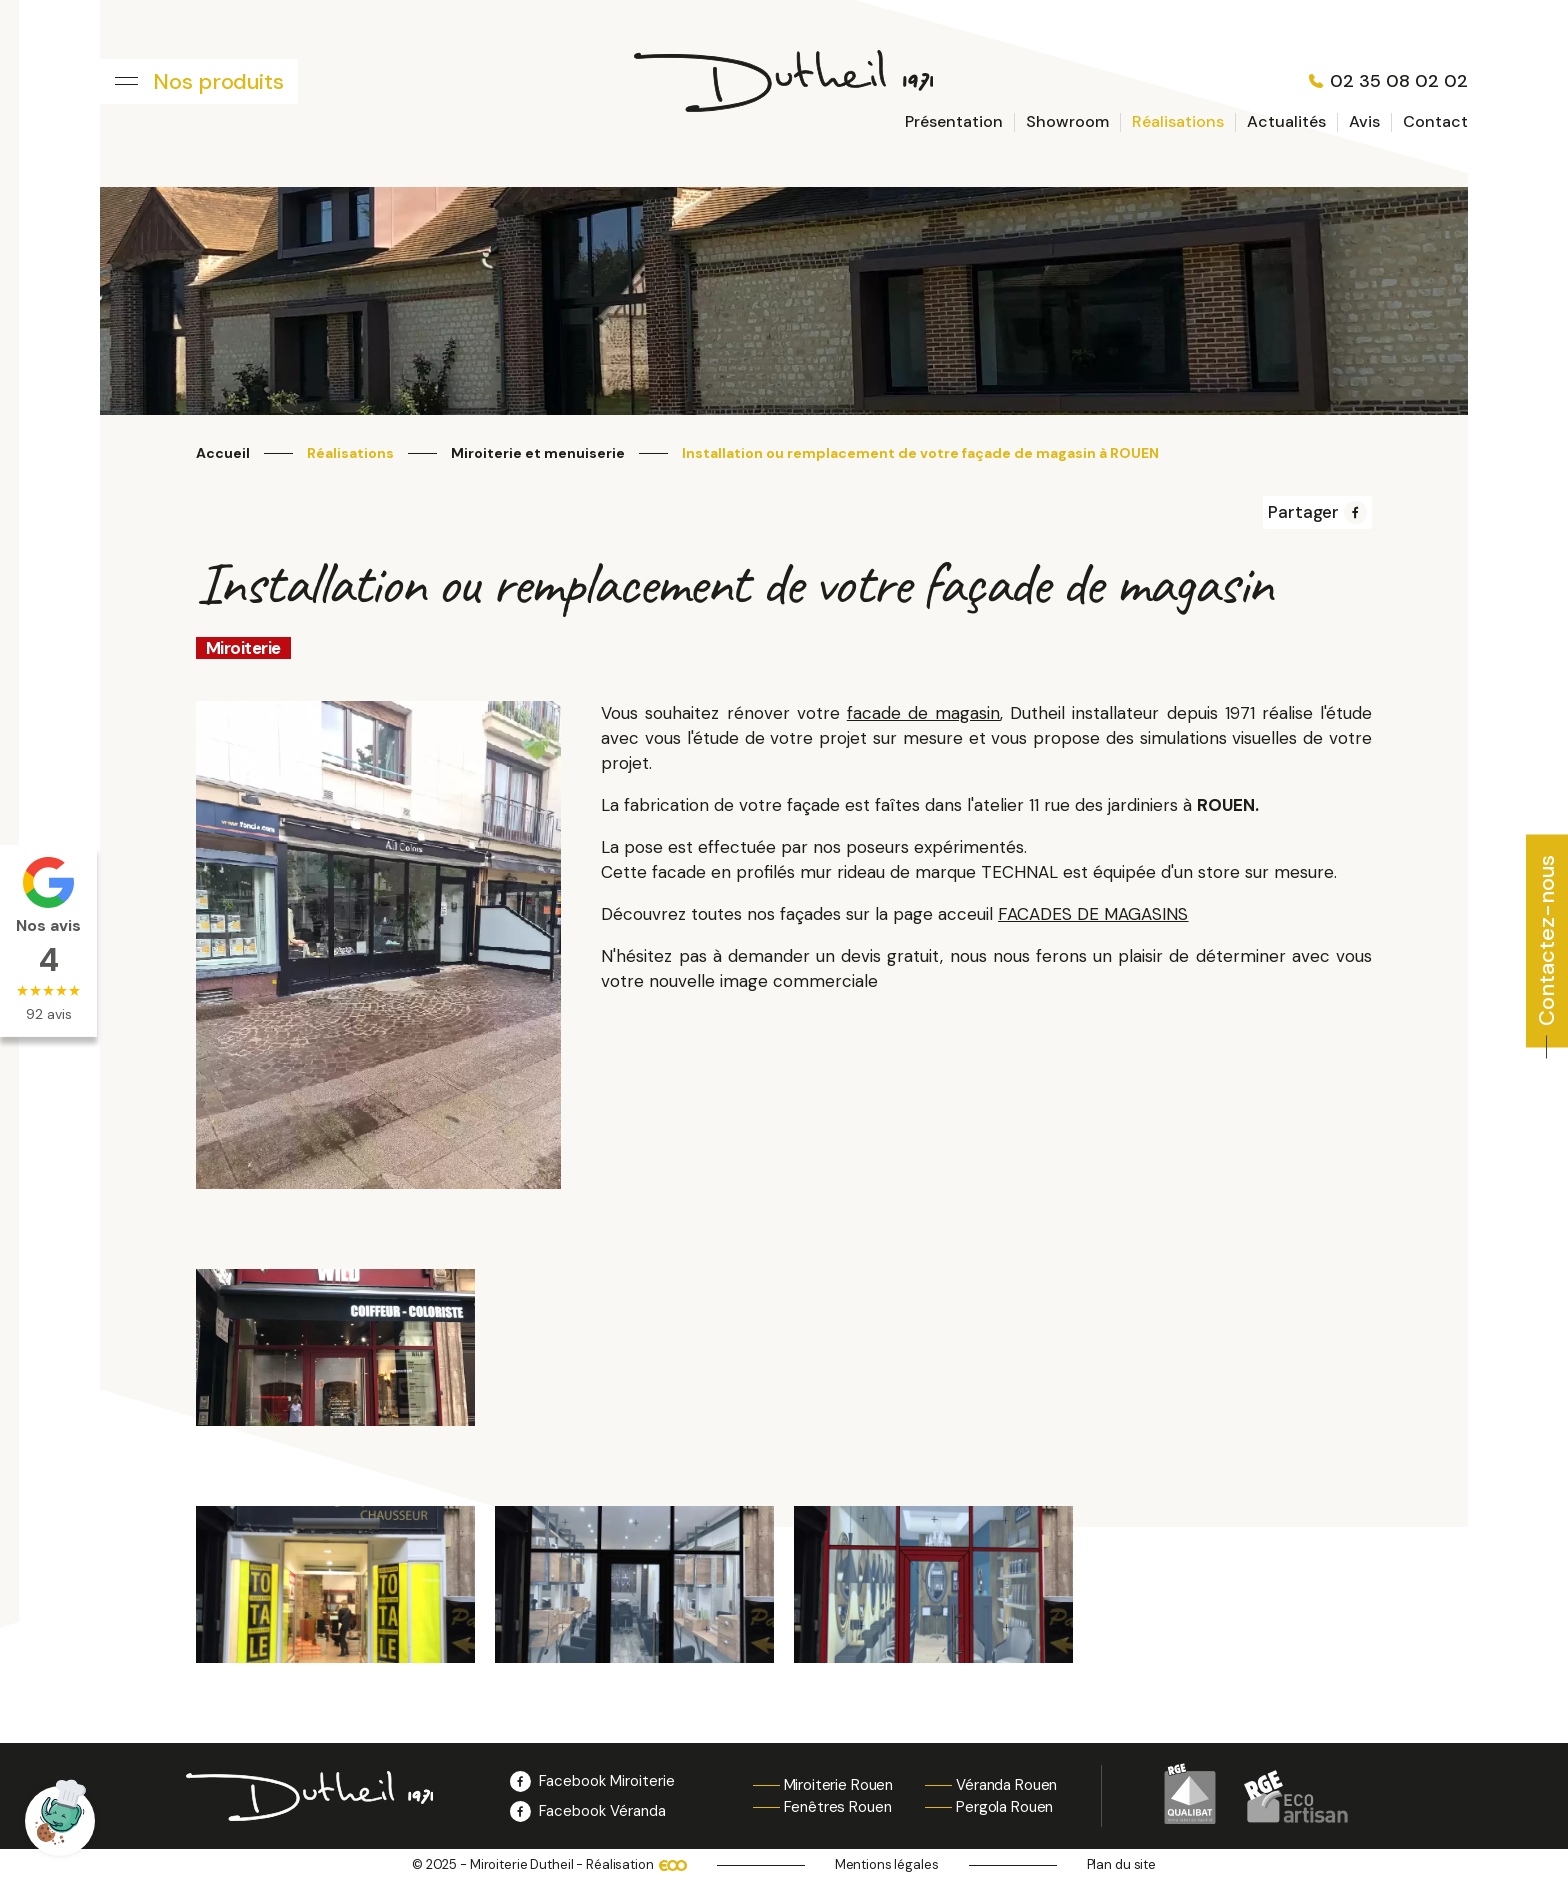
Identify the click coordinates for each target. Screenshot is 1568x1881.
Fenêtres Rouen (838, 1807)
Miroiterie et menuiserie (538, 453)
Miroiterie (243, 648)
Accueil (223, 453)
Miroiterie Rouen (839, 1785)
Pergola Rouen (1004, 1807)
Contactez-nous (1546, 939)
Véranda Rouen (1006, 1785)
